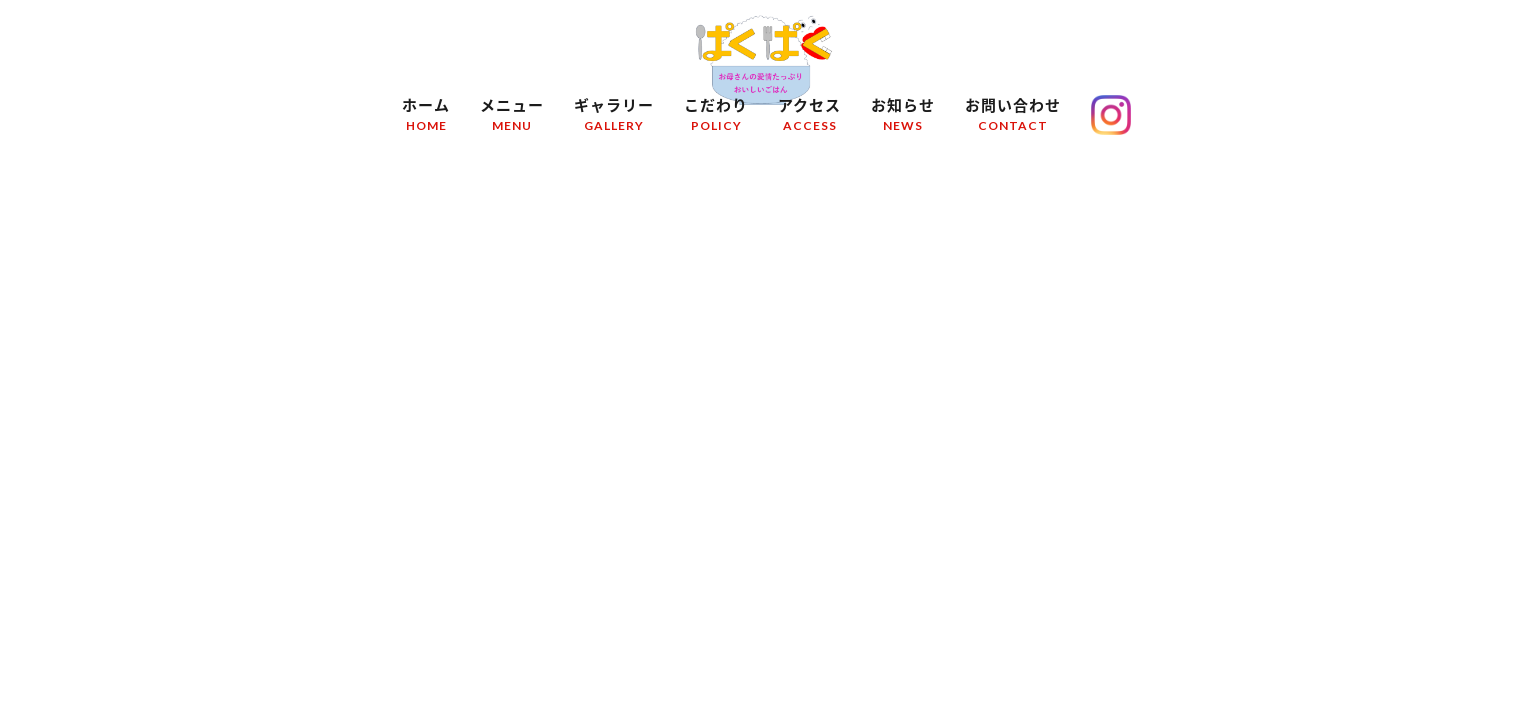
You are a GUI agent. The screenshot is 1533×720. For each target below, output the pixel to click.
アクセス (809, 118)
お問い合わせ (1013, 118)
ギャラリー (614, 118)
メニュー (512, 118)
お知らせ (903, 118)
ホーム (426, 118)
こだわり (716, 118)
